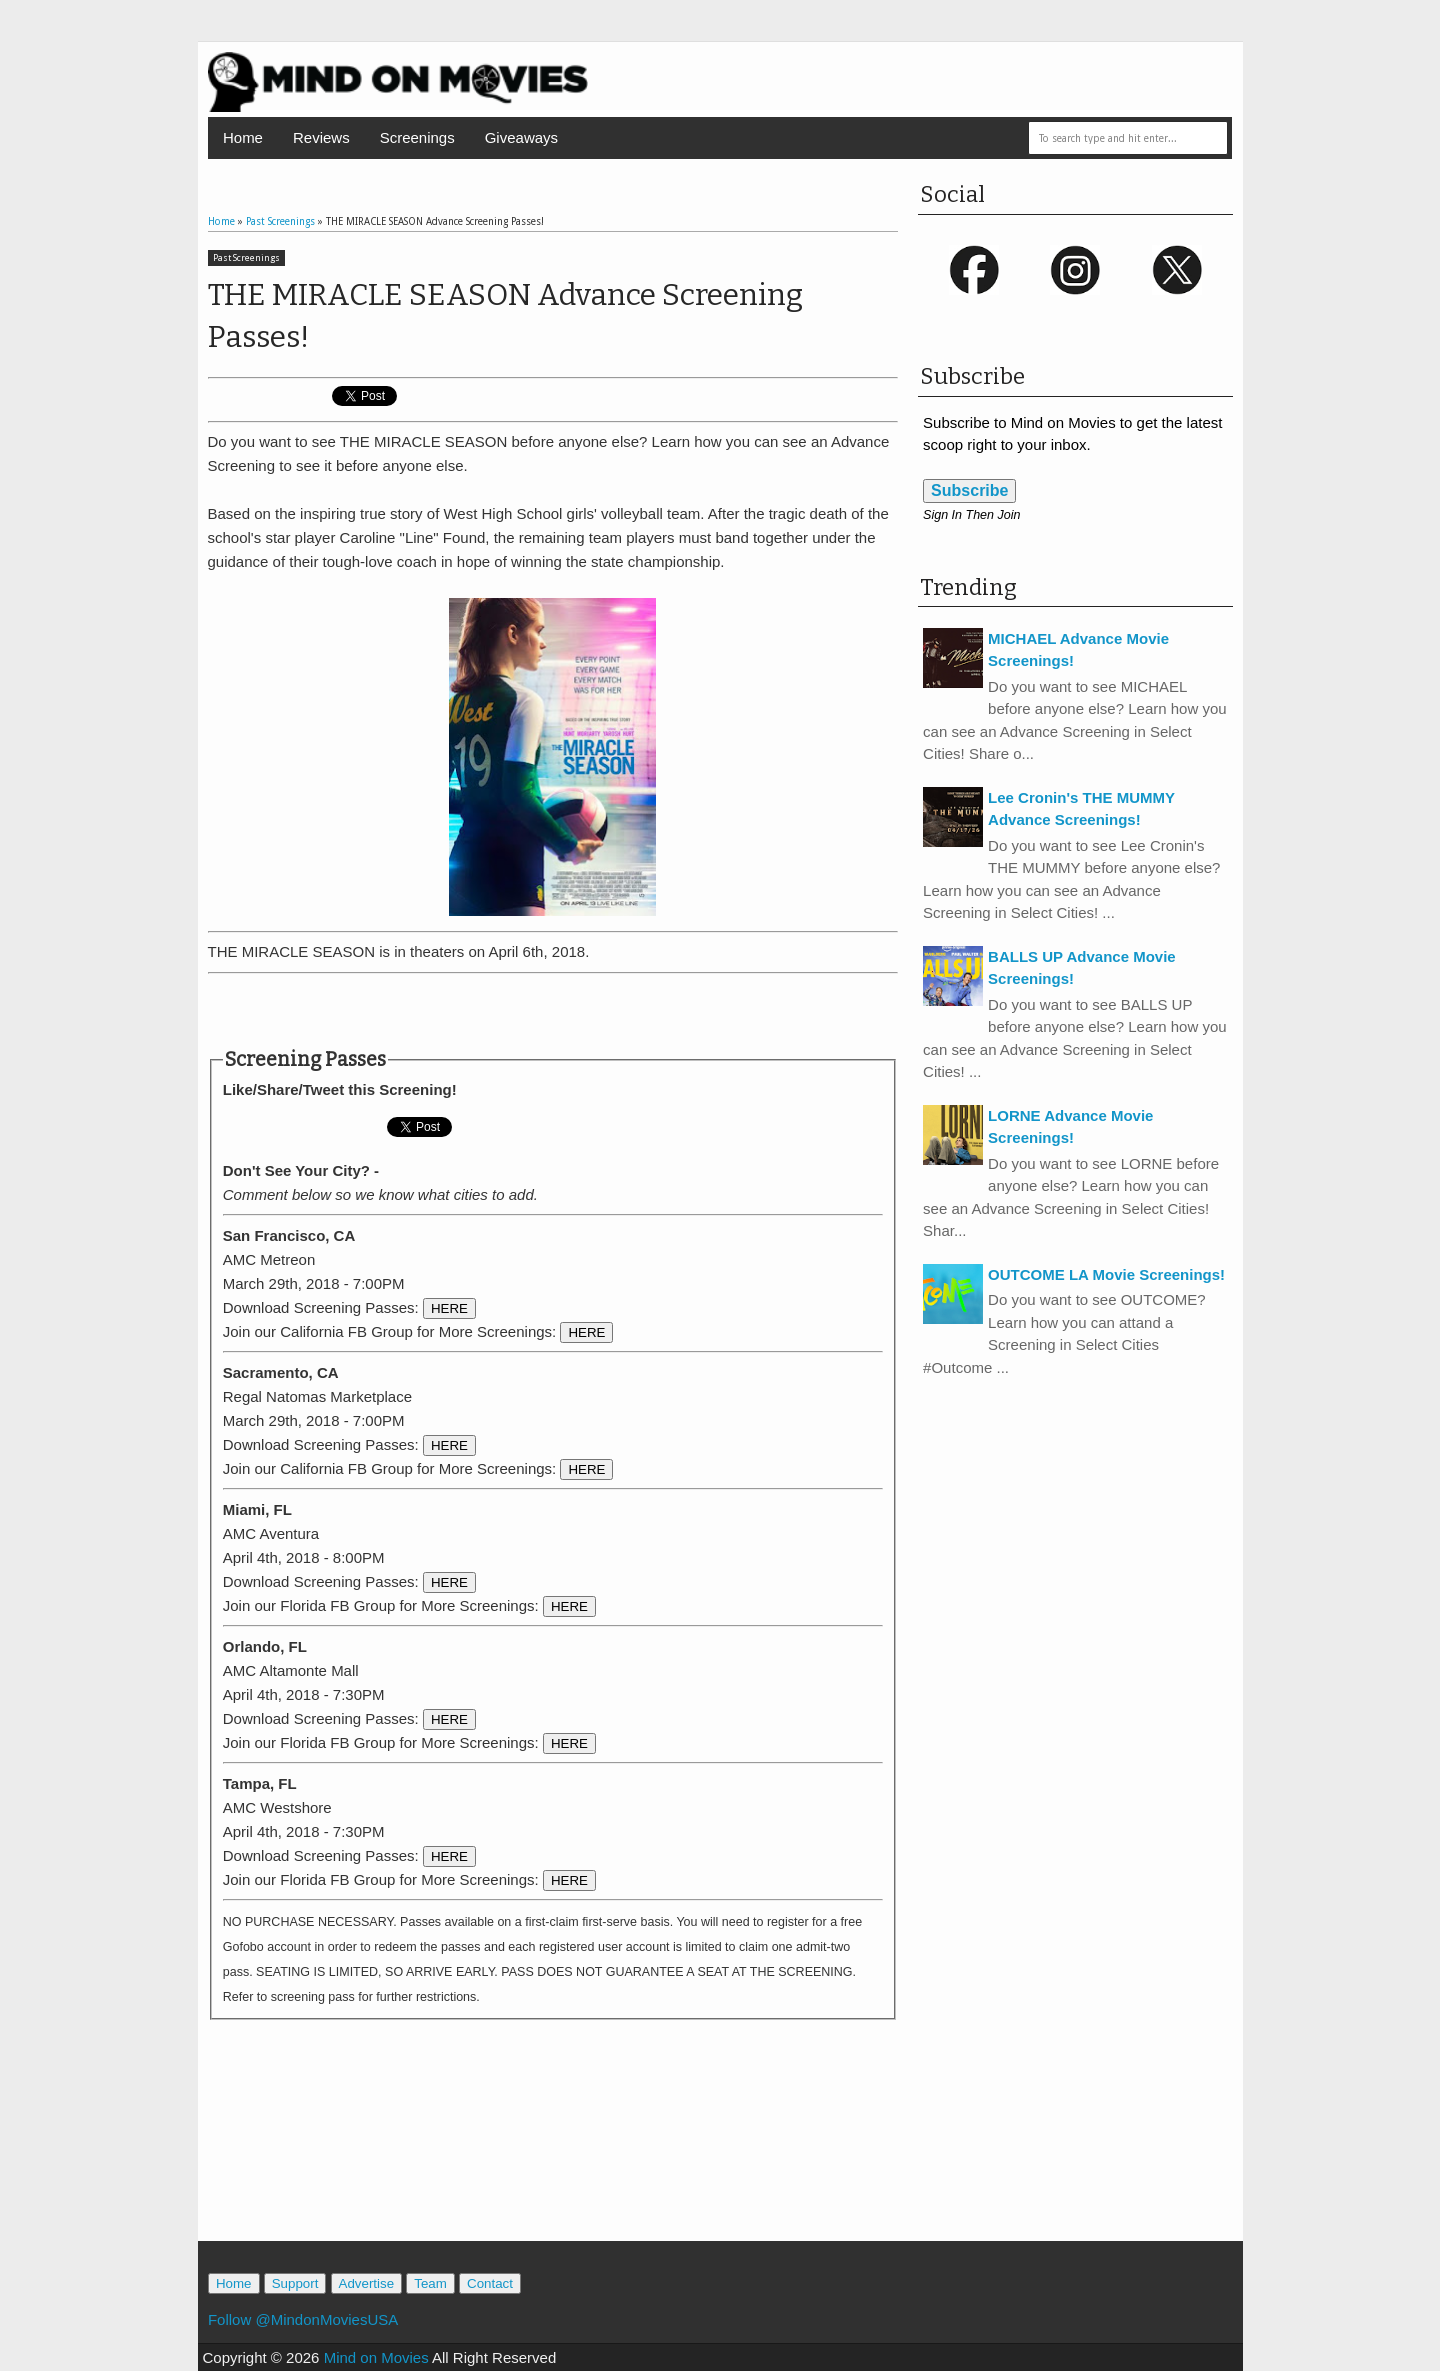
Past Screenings (246, 258)
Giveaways (521, 137)
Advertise (367, 2283)
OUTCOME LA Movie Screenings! (1106, 1274)
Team (430, 2283)
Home (243, 137)
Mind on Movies (376, 2357)
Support (295, 2283)
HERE (449, 1308)
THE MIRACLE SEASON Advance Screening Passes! (505, 316)
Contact (490, 2283)
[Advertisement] (553, 1011)
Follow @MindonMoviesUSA (303, 2319)
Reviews (321, 137)
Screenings (417, 137)
